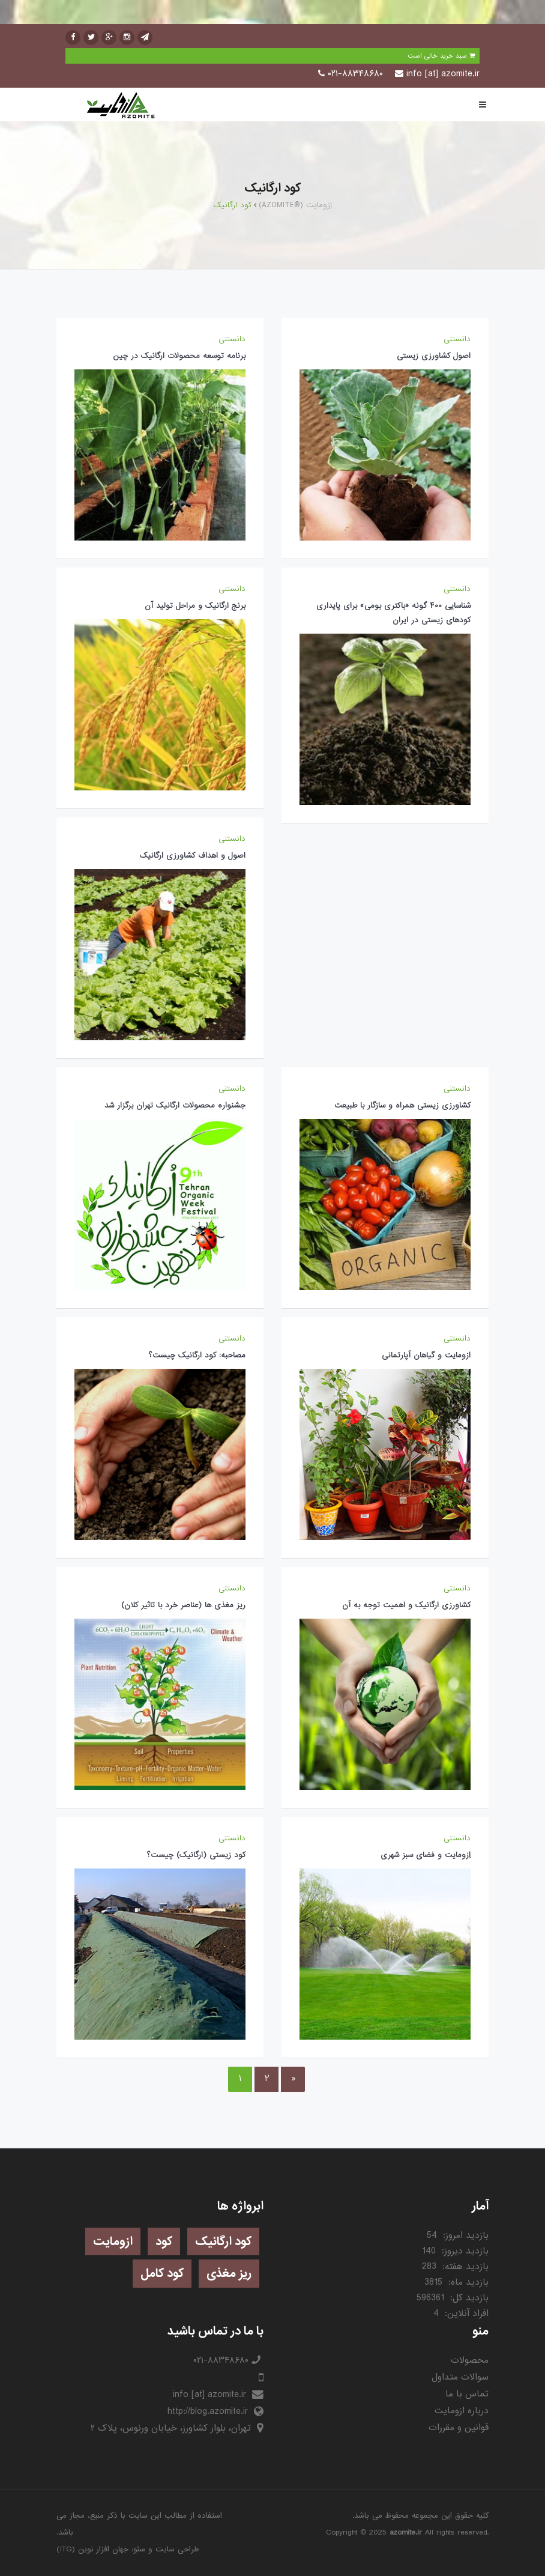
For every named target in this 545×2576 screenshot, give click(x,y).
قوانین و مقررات (459, 2427)
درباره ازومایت (462, 2411)
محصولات (470, 2360)
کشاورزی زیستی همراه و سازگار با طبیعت (402, 1105)
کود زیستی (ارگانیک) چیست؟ (196, 1855)
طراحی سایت (177, 2549)
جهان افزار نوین (103, 2549)
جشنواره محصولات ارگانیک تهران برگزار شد (174, 1105)
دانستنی (457, 339)
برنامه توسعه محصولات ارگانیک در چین (179, 356)
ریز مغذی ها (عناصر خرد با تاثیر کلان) (183, 1605)
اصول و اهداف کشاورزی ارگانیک (192, 855)
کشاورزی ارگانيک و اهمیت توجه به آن (406, 1605)
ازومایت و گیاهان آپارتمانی (426, 1355)
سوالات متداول (460, 2377)
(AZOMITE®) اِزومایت (295, 205)
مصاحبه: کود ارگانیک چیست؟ (197, 1355)
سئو (139, 2549)
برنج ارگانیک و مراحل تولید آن (195, 605)
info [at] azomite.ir (443, 74)
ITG (66, 2549)
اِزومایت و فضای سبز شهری (426, 1855)
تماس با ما (467, 2394)
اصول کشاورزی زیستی (434, 356)
